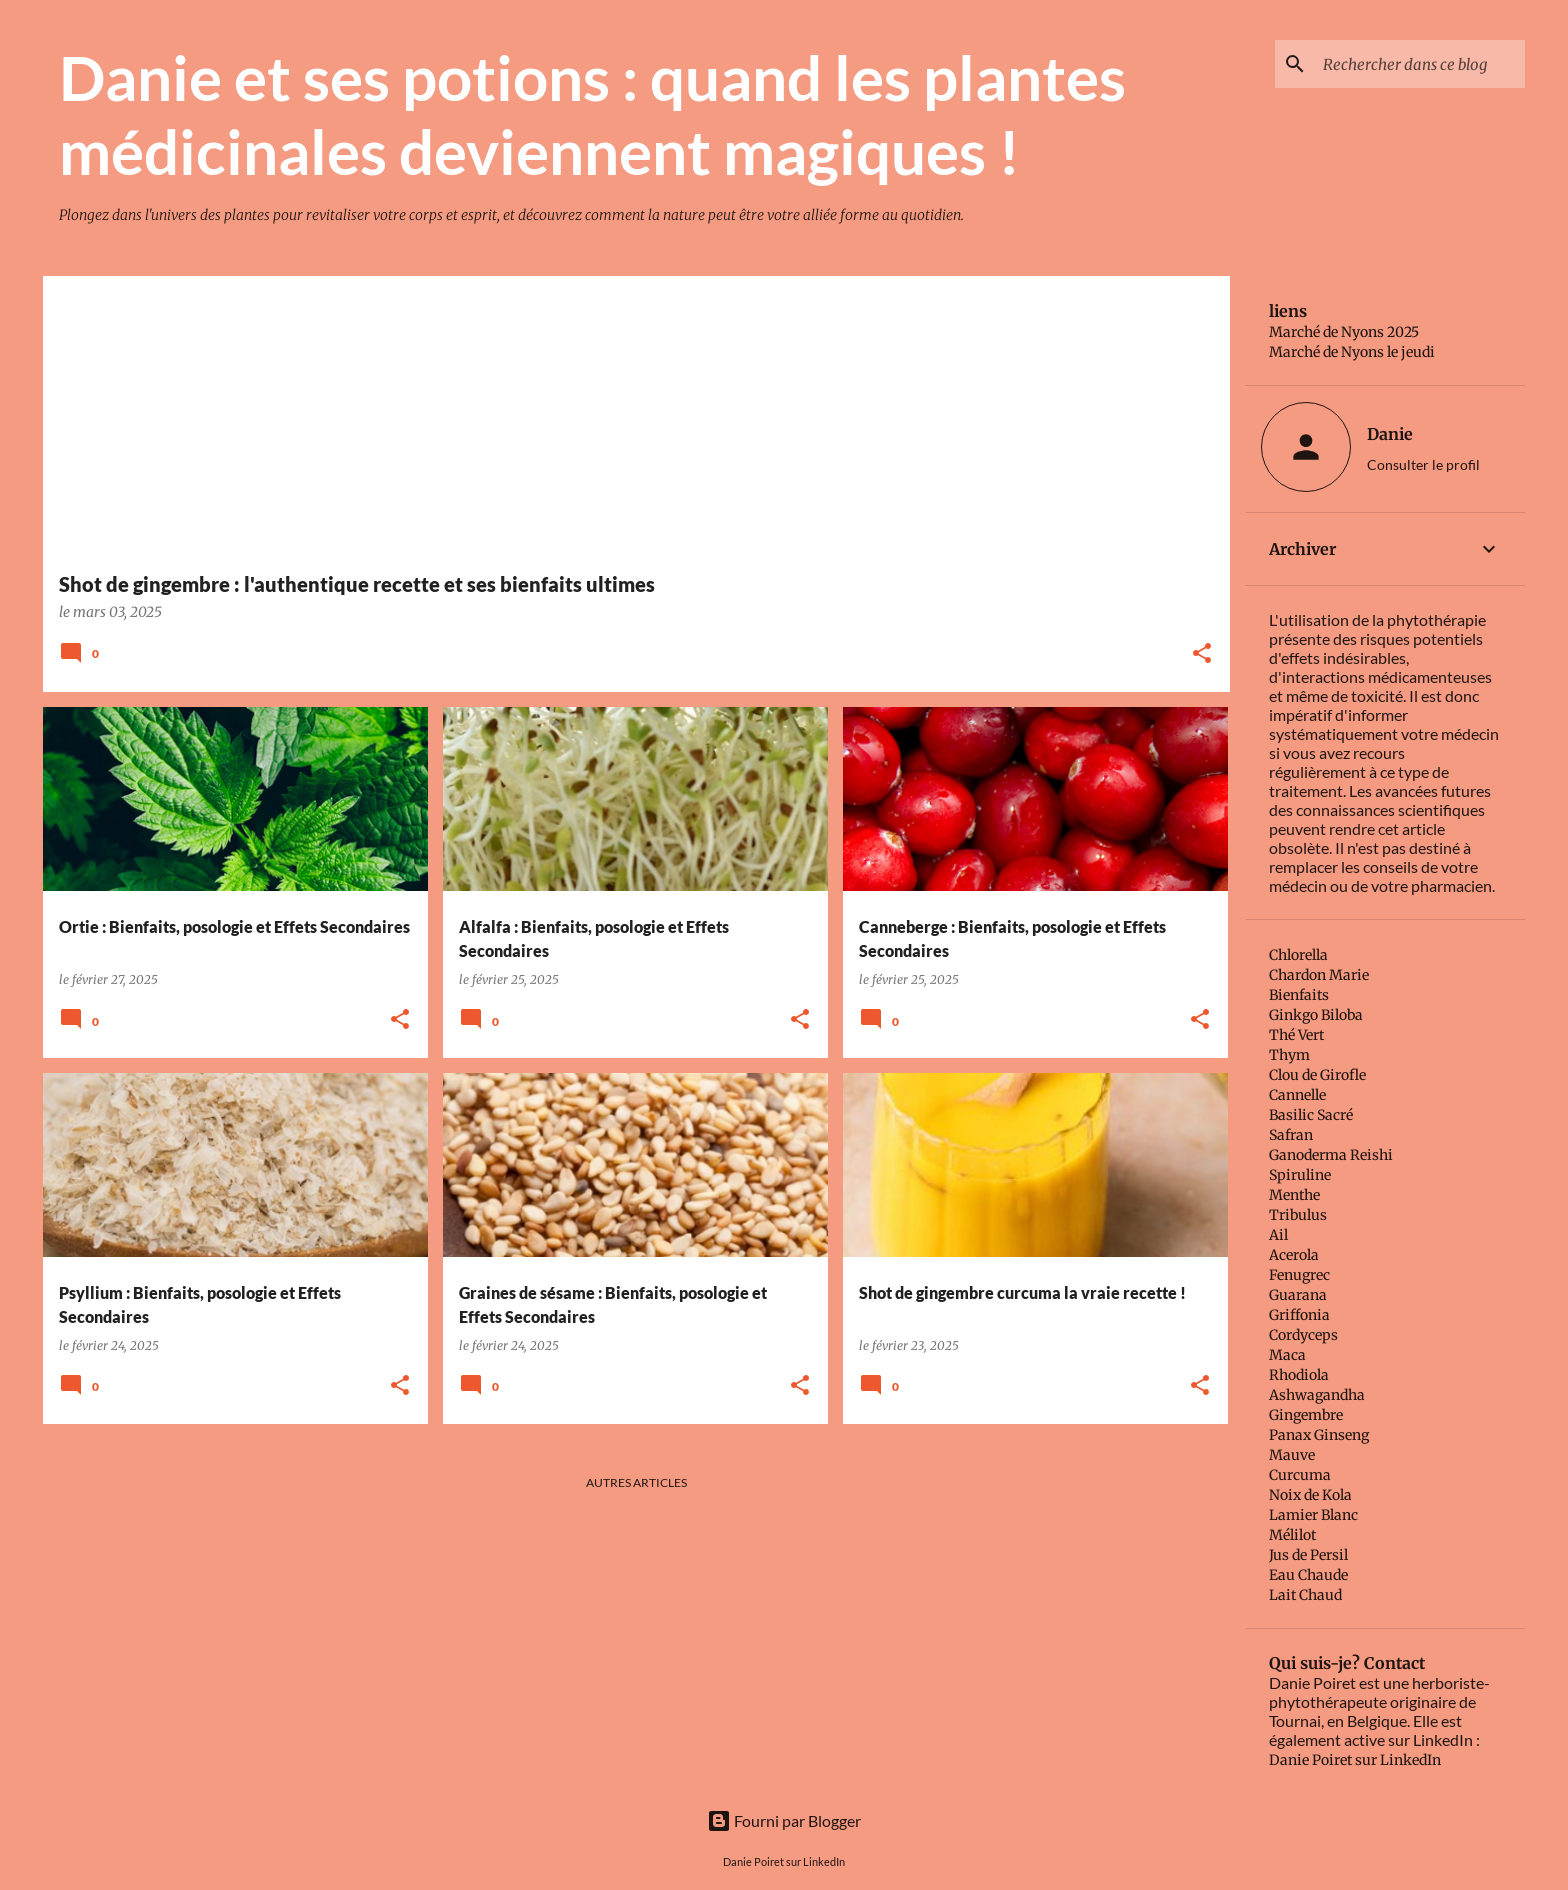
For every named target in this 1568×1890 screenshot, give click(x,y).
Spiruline (1300, 1175)
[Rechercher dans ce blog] (1420, 64)
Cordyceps (1303, 1335)
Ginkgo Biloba (1316, 1015)
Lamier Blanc (1313, 1515)
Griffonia (1299, 1315)
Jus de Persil (1308, 1555)
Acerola (1294, 1255)
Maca (1287, 1355)
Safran (1291, 1135)
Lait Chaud (1305, 1595)
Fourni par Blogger (784, 1820)
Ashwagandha (1317, 1395)
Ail (1278, 1235)
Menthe (1294, 1195)
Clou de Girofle (1317, 1075)
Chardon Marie (1319, 975)
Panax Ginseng (1319, 1435)
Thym (1289, 1055)
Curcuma (1300, 1475)
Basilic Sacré (1311, 1115)
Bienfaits (1299, 995)
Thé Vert (1296, 1035)
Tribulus (1298, 1215)
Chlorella (1298, 955)
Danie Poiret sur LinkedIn (1355, 1760)
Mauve (1292, 1455)
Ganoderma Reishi (1331, 1155)
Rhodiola (1299, 1375)
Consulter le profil (1423, 464)
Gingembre (1306, 1415)
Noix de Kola (1310, 1495)
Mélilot (1292, 1535)
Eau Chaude (1308, 1575)
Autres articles (636, 1482)
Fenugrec (1299, 1275)
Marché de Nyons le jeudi (1352, 352)
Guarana (1298, 1295)
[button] (1202, 654)
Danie (1390, 434)
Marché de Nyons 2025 (1344, 332)
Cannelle (1297, 1095)
